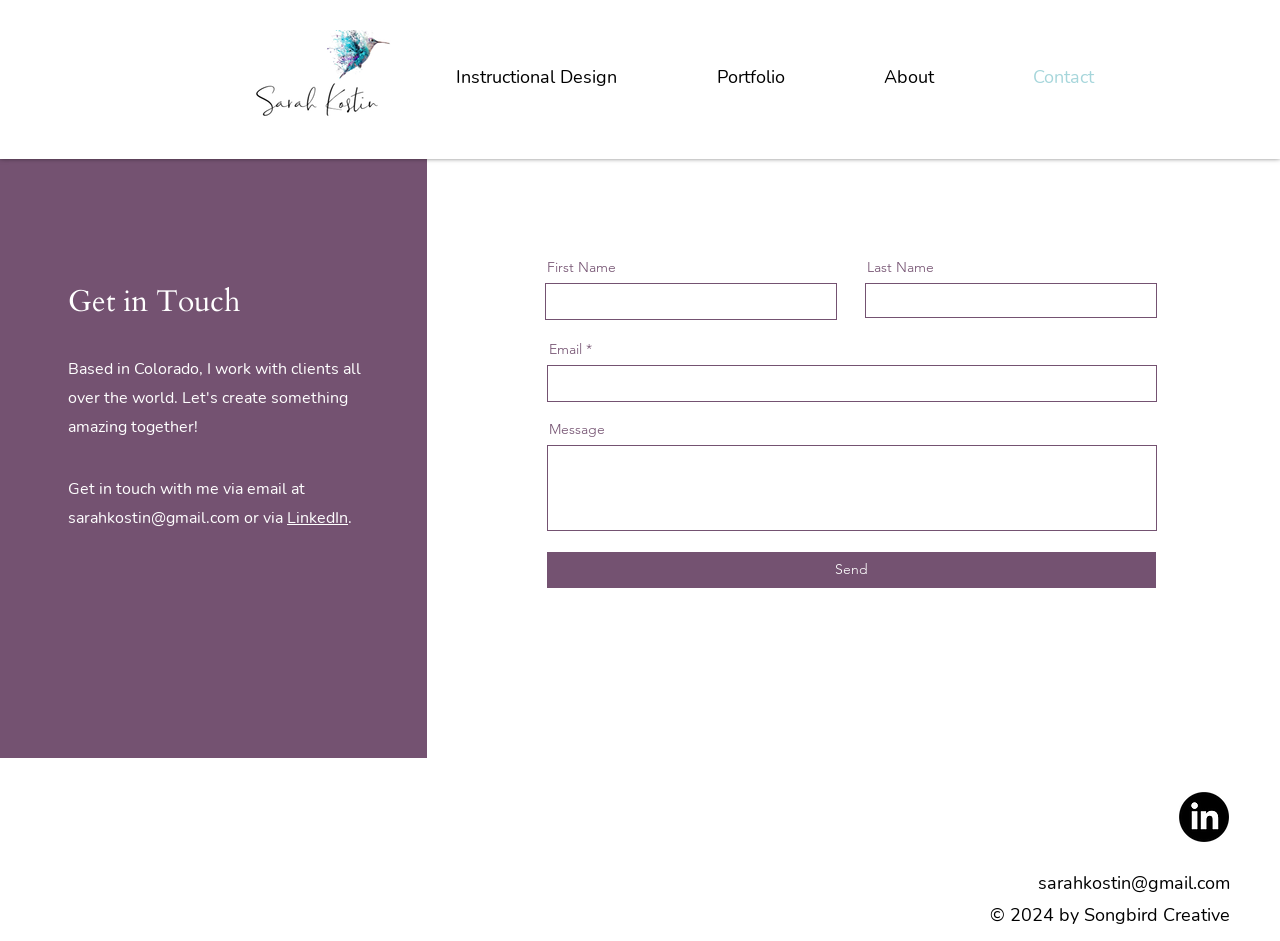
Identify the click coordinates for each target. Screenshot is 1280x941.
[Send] (851, 570)
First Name (581, 267)
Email (565, 349)
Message (577, 429)
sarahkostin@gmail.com (154, 518)
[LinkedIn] (1204, 817)
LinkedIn (317, 518)
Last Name (900, 267)
